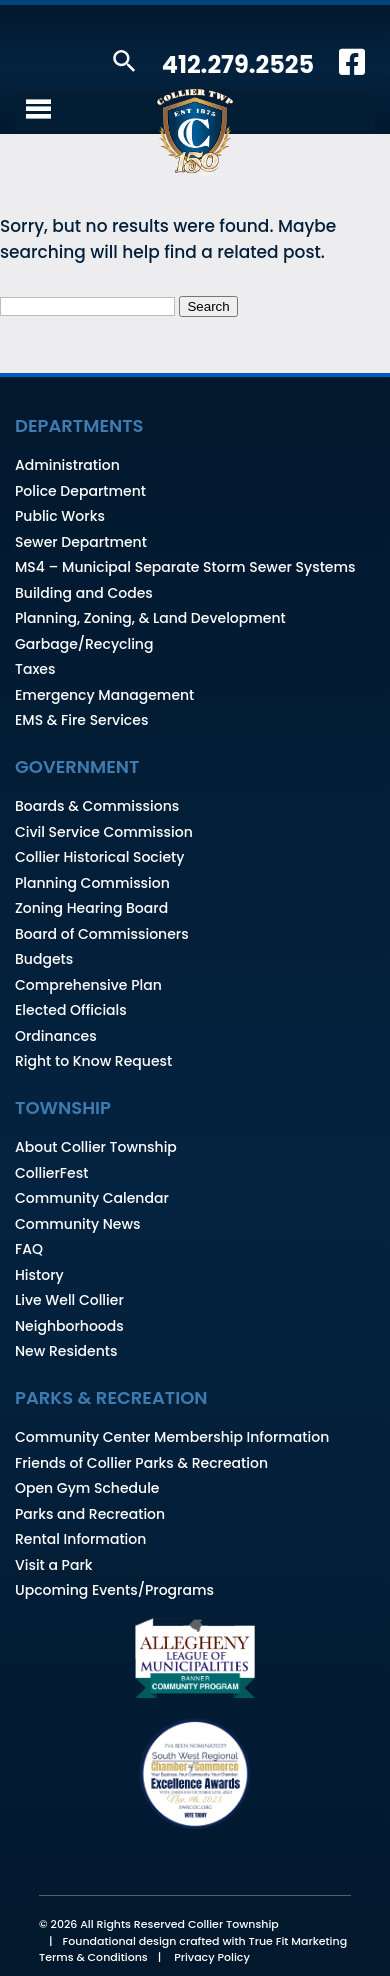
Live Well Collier (69, 1300)
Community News (77, 1224)
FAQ (29, 1249)
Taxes (35, 669)
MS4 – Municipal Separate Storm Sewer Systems (185, 567)
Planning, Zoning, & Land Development (150, 618)
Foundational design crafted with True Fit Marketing (205, 1941)
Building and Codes (84, 593)
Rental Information (80, 1539)
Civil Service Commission (104, 832)
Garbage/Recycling (84, 644)
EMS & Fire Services (81, 720)
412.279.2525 (238, 64)
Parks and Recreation (90, 1514)
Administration (67, 465)
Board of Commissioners (102, 934)
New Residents (66, 1351)
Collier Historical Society (99, 857)
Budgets (44, 959)
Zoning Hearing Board (91, 908)
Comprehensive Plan (88, 985)
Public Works (60, 516)
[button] (124, 62)
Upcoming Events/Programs (114, 1590)
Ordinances (56, 1036)
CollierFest (51, 1173)
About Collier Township (96, 1147)
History (39, 1275)
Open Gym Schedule (87, 1488)
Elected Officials (71, 1010)
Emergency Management (104, 695)
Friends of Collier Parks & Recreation (141, 1463)
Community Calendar (92, 1198)
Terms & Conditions (93, 1957)
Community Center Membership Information (172, 1437)
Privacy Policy (212, 1957)
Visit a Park (54, 1565)
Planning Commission (92, 883)
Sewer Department (81, 542)
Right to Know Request (93, 1061)
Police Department (80, 491)
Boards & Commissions (97, 806)
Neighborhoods (69, 1326)
